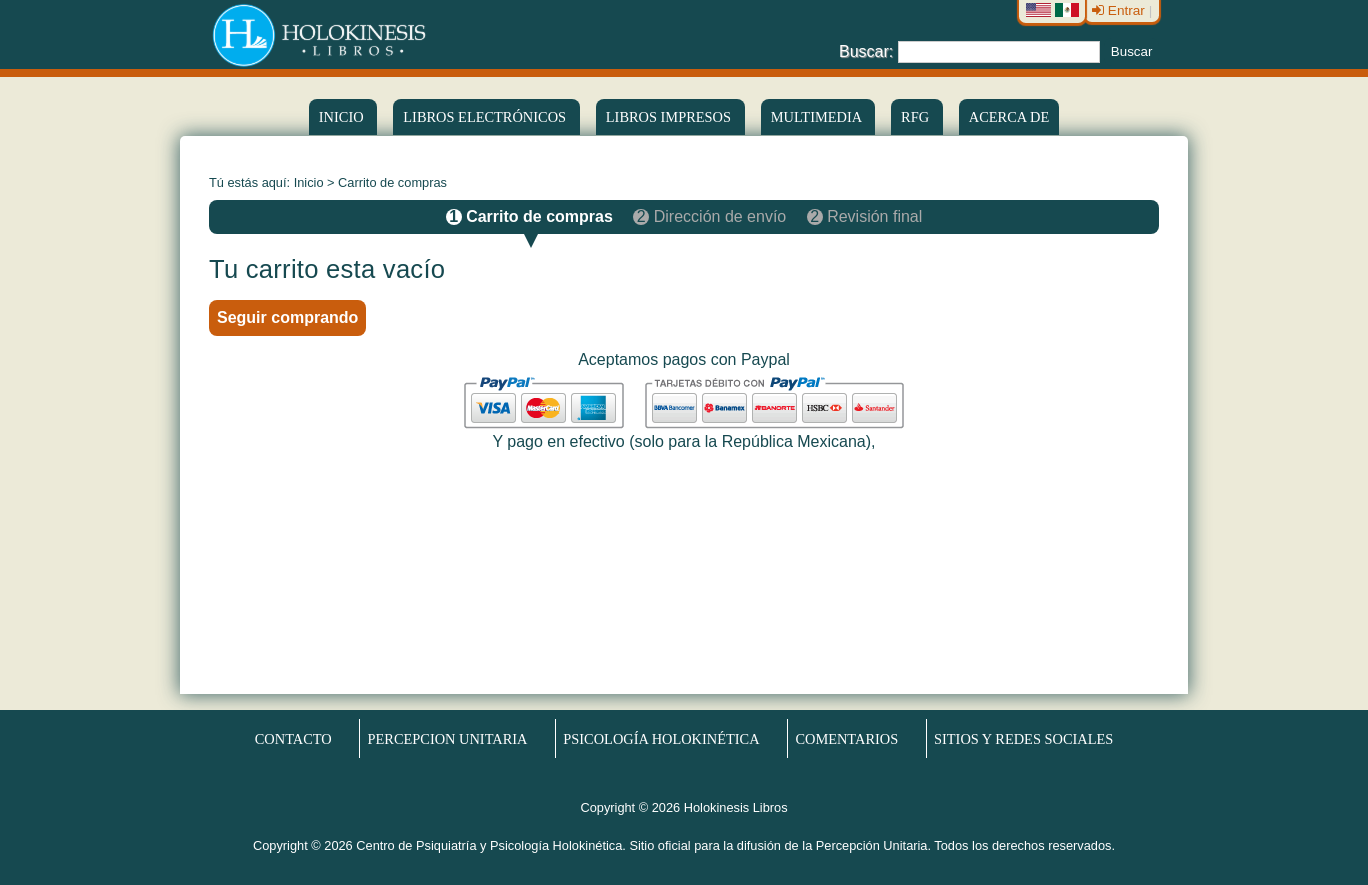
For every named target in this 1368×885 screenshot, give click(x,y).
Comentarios (846, 739)
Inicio (343, 117)
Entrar (1120, 10)
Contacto (293, 739)
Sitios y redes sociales (1023, 739)
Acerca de (1009, 117)
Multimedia (818, 117)
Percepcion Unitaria (448, 739)
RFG (917, 117)
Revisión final (865, 216)
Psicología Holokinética (661, 739)
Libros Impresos (670, 117)
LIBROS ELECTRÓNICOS (486, 117)
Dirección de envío (711, 216)
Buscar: (866, 50)
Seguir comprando (287, 317)
